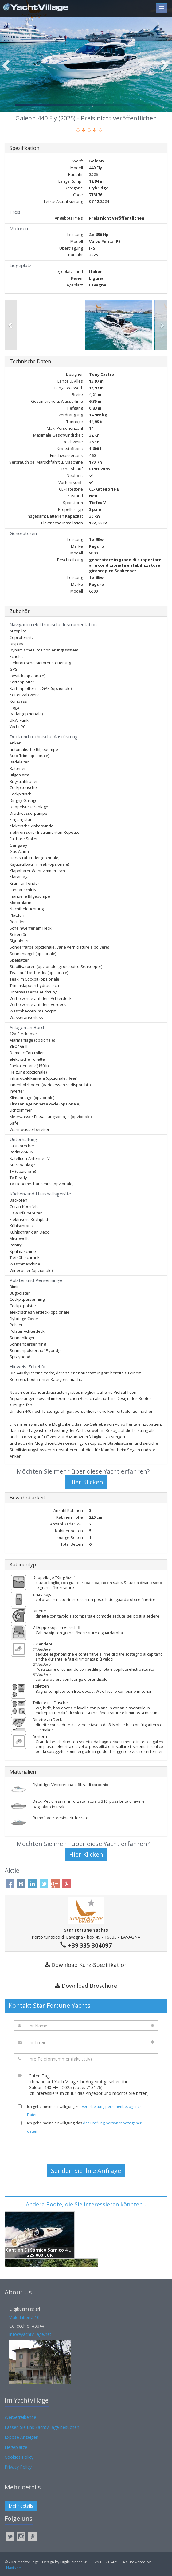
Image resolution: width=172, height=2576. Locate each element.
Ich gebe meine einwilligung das (84, 2127)
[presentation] (86, 2149)
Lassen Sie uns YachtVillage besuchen (42, 2427)
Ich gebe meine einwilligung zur (84, 2110)
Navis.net (14, 2567)
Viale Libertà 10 (24, 2317)
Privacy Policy (18, 2467)
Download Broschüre (86, 1985)
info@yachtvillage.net (30, 2334)
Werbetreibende (20, 2417)
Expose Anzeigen (21, 2437)
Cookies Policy (19, 2457)
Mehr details (21, 2506)
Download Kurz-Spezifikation (86, 1964)
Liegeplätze (16, 2447)
